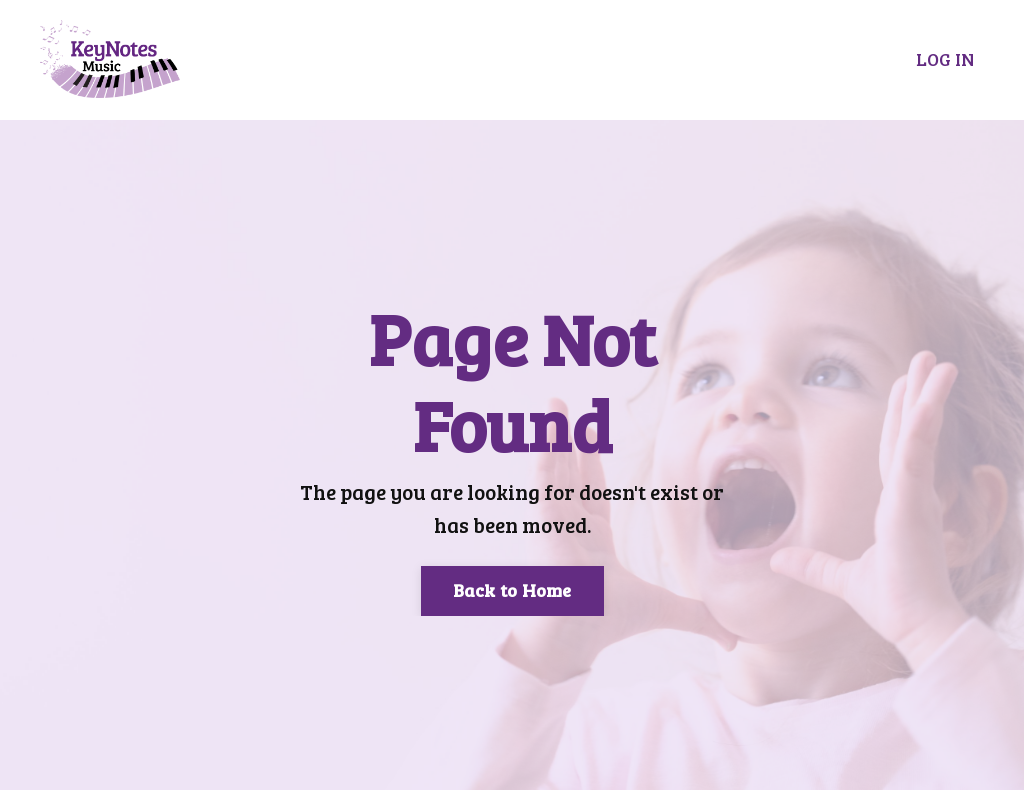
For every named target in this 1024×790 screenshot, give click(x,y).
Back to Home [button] (512, 590)
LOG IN (945, 59)
